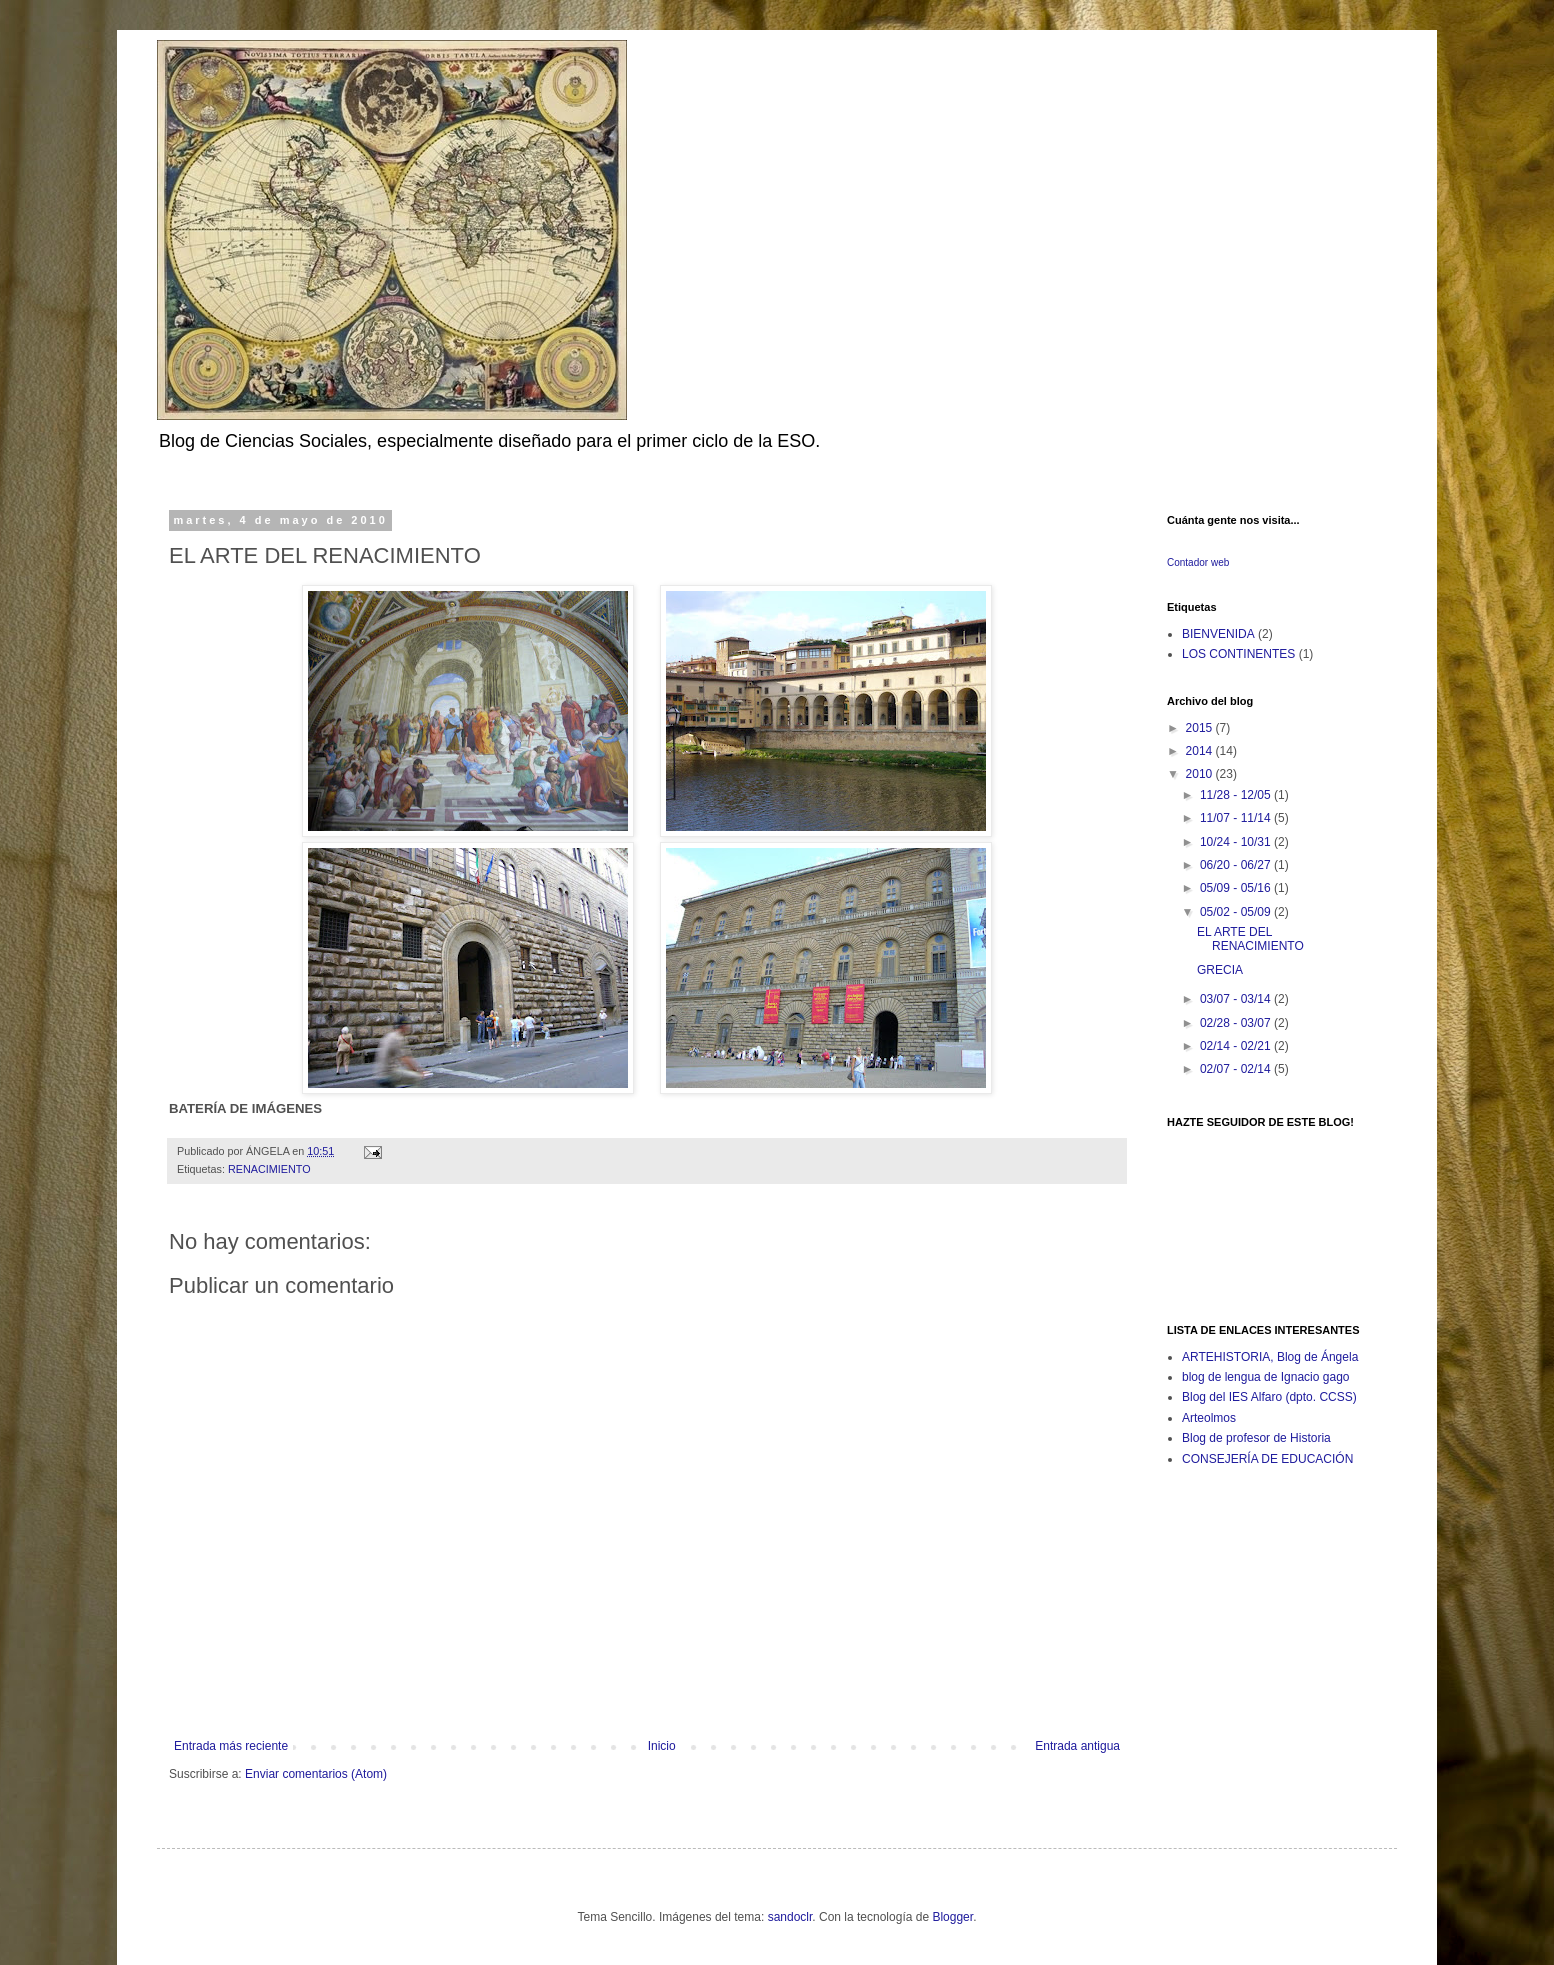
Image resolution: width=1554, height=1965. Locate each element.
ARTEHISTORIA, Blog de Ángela (1270, 1357)
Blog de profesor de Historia (1256, 1438)
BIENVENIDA (1218, 634)
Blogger (952, 1917)
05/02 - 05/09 (1237, 912)
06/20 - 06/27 (1237, 865)
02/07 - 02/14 (1237, 1069)
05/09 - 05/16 (1237, 888)
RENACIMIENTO (269, 1169)
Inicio (662, 1746)
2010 (1201, 774)
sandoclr (790, 1917)
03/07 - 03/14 (1237, 999)
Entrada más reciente (231, 1746)
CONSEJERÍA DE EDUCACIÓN (1267, 1459)
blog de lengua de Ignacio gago (1265, 1377)
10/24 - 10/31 (1237, 842)
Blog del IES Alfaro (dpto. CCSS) (1269, 1397)
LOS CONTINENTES (1238, 654)
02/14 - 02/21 (1237, 1046)
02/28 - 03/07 (1237, 1023)
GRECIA (1220, 970)
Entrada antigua (1077, 1746)
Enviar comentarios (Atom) (316, 1774)
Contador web (1198, 562)
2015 (1201, 728)
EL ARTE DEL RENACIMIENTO (1250, 939)
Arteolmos (1209, 1418)
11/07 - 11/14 (1237, 818)
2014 (1201, 751)
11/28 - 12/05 (1237, 795)
